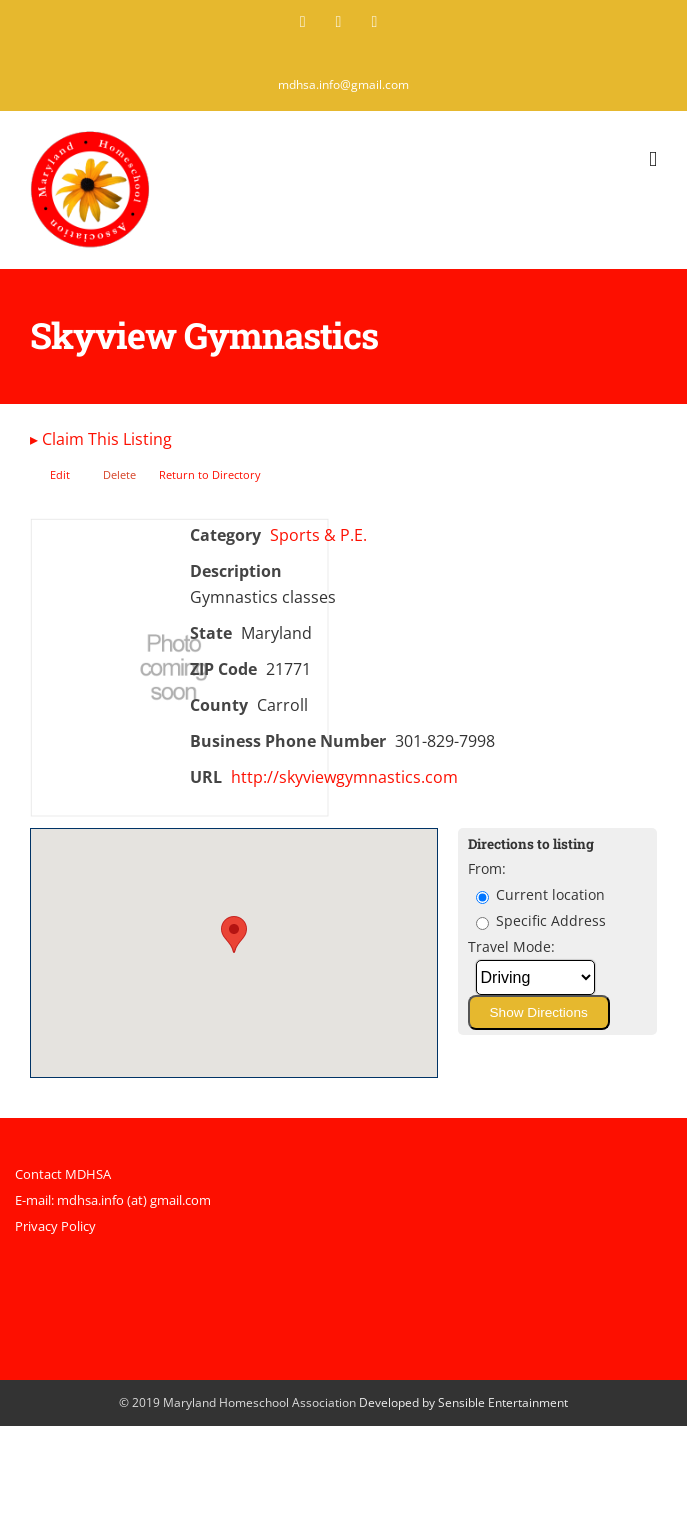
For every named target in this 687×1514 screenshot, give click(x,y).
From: (487, 868)
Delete (119, 474)
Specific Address (541, 920)
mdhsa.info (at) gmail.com (134, 1200)
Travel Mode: (511, 946)
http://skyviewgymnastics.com (344, 777)
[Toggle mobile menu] (653, 159)
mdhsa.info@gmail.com (343, 84)
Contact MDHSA (63, 1174)
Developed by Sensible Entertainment (463, 1402)
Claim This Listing (101, 439)
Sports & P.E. (318, 535)
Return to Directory (210, 474)
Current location (540, 894)
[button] (234, 934)
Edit (60, 474)
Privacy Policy (55, 1226)
